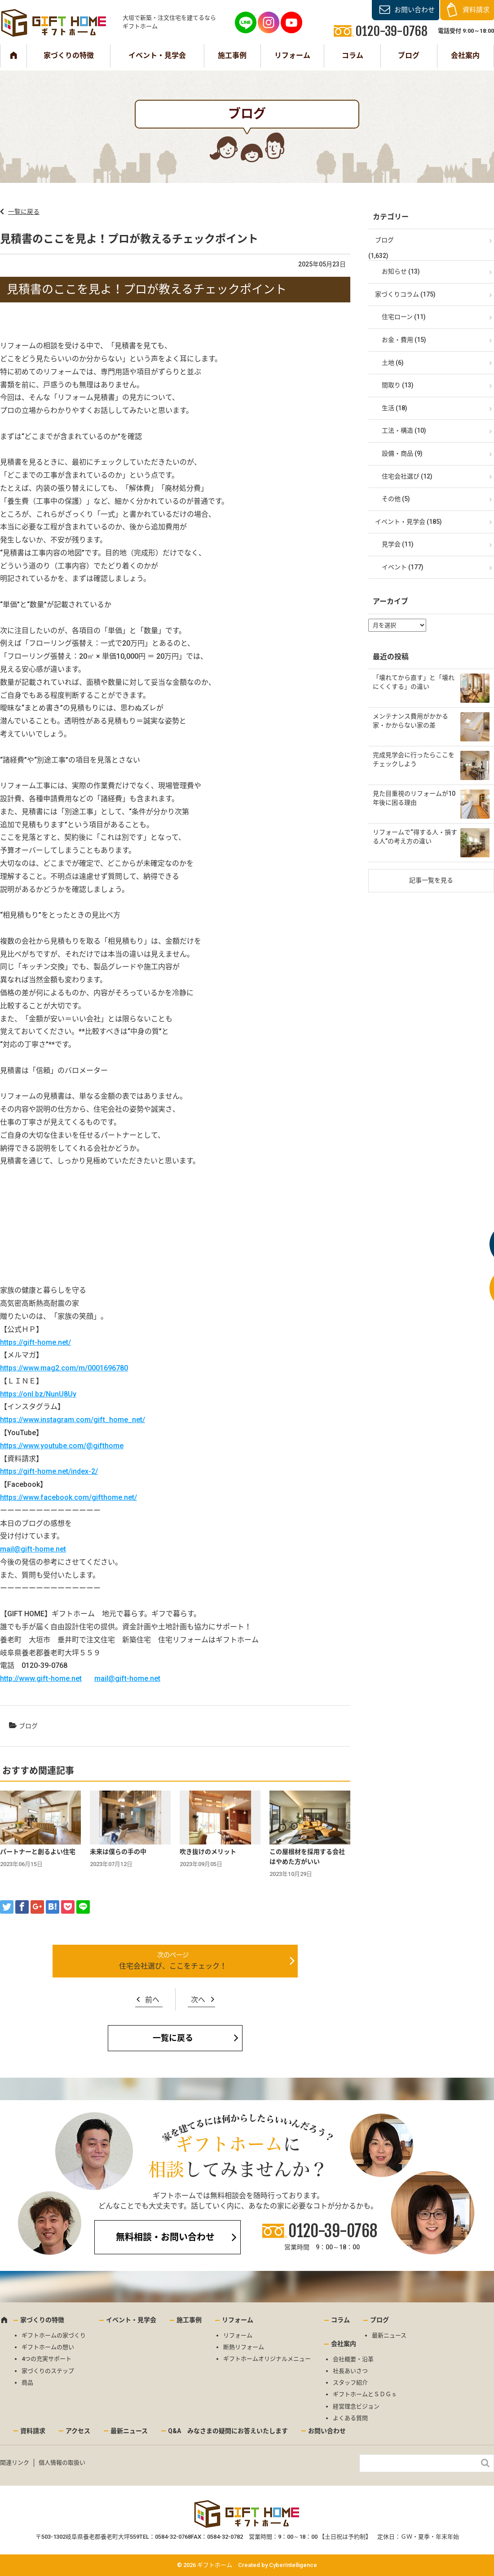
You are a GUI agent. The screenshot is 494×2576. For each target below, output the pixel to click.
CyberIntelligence (293, 2565)
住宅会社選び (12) (407, 476)
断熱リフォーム (243, 2347)
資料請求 (476, 10)
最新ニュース (389, 2335)
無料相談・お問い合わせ (165, 2237)
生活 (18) (394, 408)
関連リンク (14, 2462)
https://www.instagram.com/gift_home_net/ (72, 1419)
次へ (198, 1999)
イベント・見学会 (157, 55)
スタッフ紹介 (350, 2382)
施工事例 (232, 55)
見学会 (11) (398, 544)
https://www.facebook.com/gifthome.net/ (68, 1497)
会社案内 (465, 55)
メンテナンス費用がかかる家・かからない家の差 (410, 721)
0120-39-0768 (332, 2231)
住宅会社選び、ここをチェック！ (173, 1966)
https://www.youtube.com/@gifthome (62, 1445)
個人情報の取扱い (62, 2462)
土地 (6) (393, 362)
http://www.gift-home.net (41, 1678)
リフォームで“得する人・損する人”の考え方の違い (415, 837)
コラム (352, 55)
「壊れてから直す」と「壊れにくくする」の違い (413, 682)
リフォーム (292, 55)
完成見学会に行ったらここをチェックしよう (413, 759)
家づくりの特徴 (69, 55)
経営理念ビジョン (356, 2406)
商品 (27, 2382)
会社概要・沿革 (353, 2359)
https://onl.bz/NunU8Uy (38, 1394)
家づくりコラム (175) (405, 294)
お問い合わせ (414, 10)
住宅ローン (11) (404, 316)
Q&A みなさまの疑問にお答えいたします (228, 2430)
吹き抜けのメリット (208, 1851)
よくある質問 (350, 2418)
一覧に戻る (24, 211)
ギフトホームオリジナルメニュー (267, 2358)
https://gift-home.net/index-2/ (49, 1471)
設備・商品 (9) (402, 453)
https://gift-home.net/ (35, 1342)
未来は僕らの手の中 (118, 1851)
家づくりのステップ (48, 2371)
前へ (152, 1999)
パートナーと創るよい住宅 (37, 1851)
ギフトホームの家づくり (54, 2335)
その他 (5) (396, 498)
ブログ (408, 55)
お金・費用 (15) (404, 339)
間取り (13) (398, 385)
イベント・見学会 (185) (408, 521)
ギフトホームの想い (48, 2347)
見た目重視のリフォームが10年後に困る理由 (414, 798)
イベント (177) (402, 567)
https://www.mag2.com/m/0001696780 (64, 1368)
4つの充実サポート (46, 2358)
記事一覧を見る (431, 880)
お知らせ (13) (401, 271)
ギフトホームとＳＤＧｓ (365, 2394)
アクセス (78, 2430)
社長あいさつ (350, 2371)
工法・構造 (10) (404, 430)
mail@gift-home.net (33, 1549)
